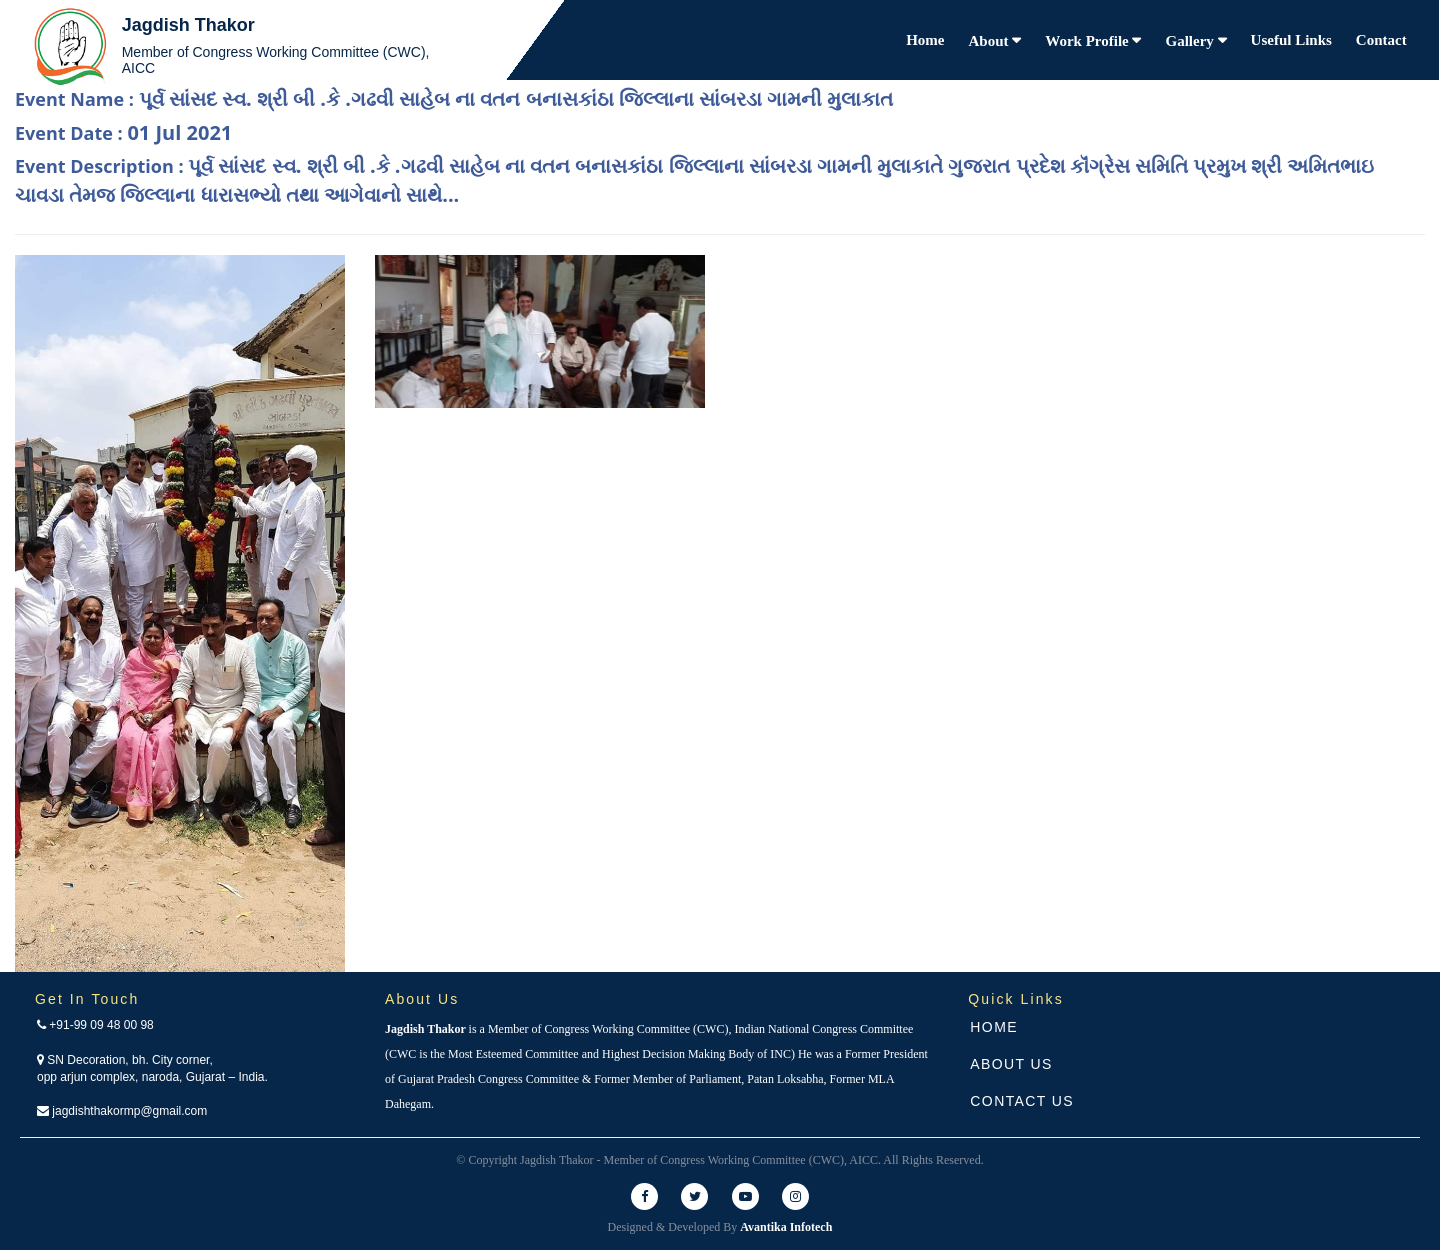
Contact (1381, 40)
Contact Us (1022, 1101)
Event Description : (694, 180)
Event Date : (123, 132)
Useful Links (1291, 40)
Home (925, 40)
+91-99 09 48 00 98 (95, 1025)
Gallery (1191, 41)
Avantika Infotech (786, 1227)
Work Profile (1088, 41)
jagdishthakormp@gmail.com (122, 1111)
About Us (1011, 1064)
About (991, 41)
